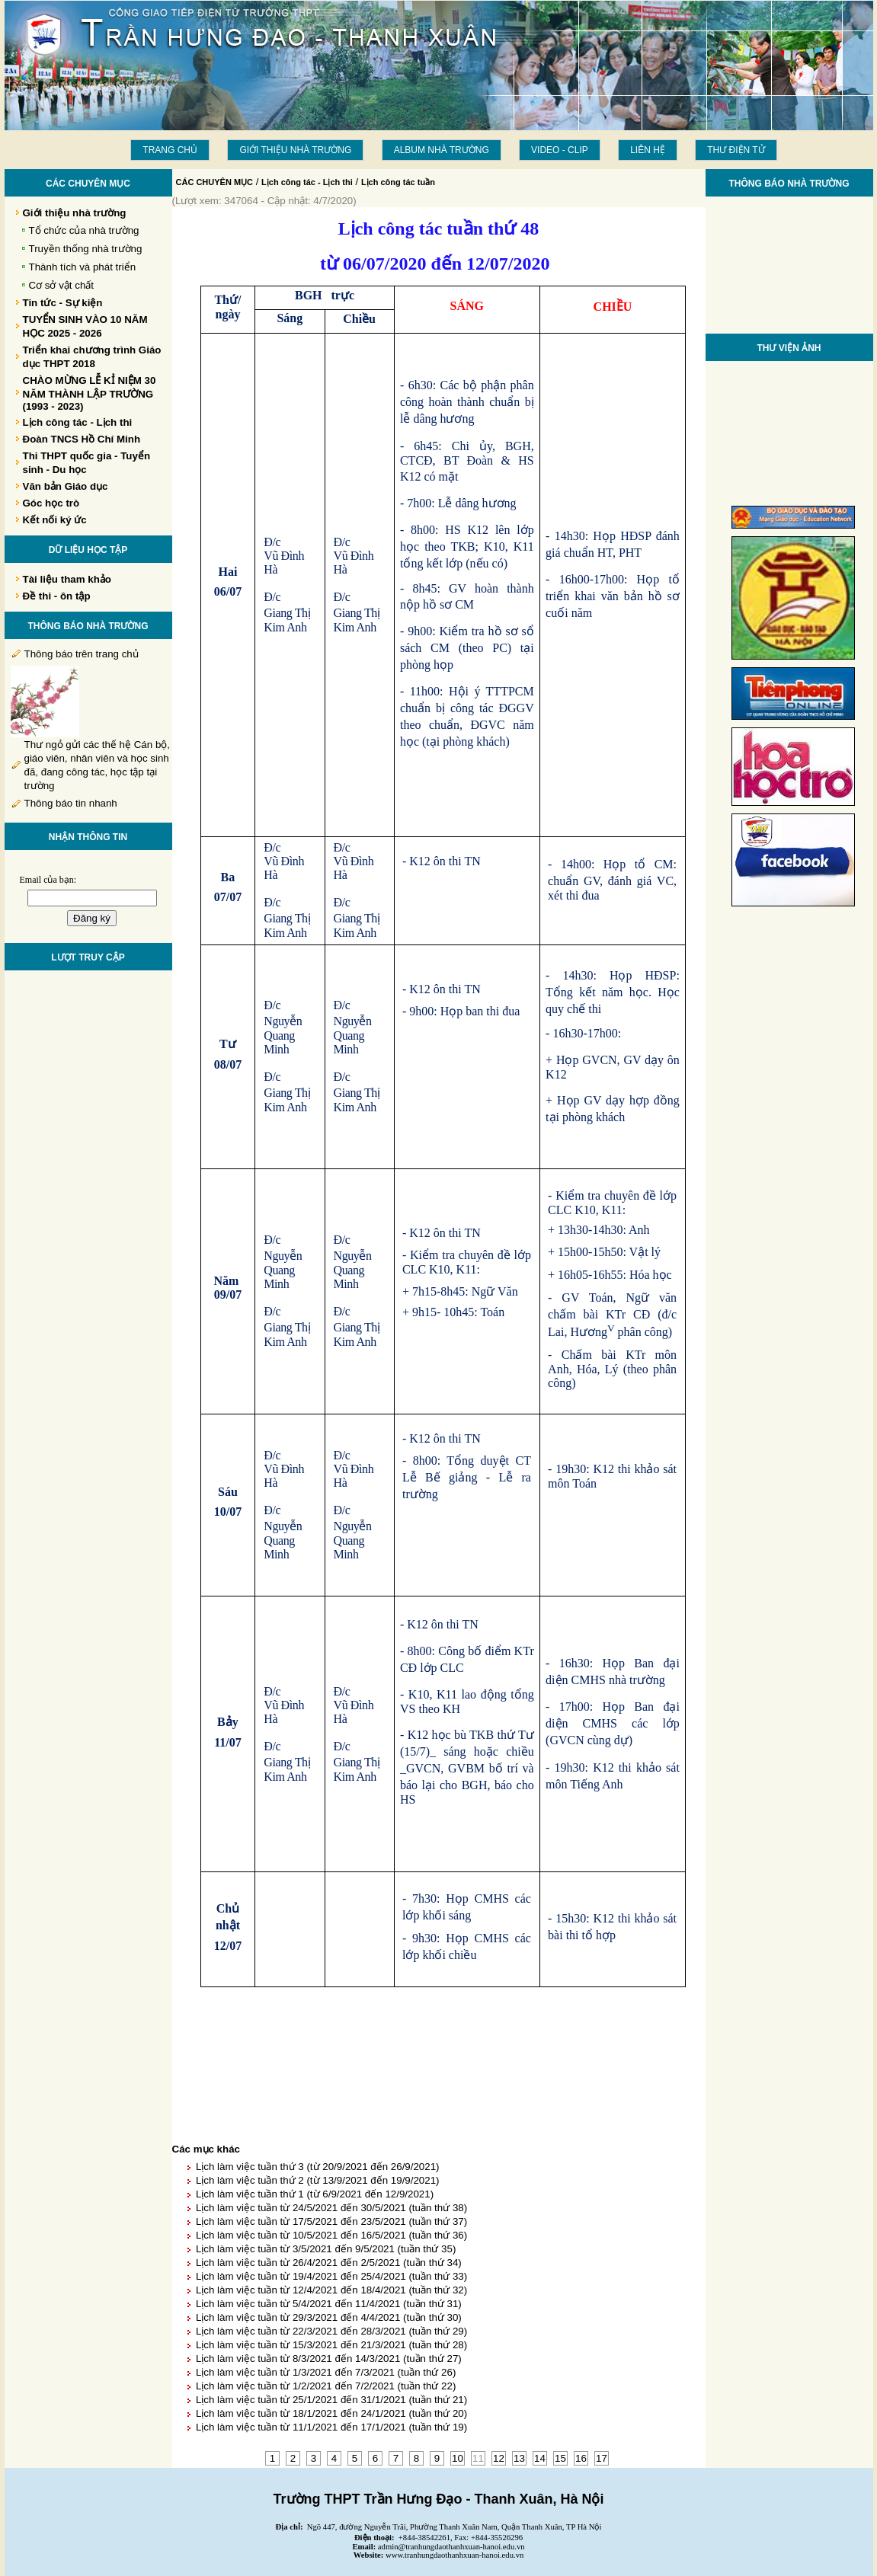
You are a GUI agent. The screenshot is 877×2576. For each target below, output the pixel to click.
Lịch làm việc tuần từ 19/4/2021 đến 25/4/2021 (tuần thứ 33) (331, 2276)
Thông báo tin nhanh (70, 803)
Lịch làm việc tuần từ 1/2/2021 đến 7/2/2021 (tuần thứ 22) (326, 2386)
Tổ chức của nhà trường (84, 230)
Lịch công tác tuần (398, 182)
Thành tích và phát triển (82, 267)
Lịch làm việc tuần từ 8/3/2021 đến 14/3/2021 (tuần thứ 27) (329, 2358)
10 (457, 2458)
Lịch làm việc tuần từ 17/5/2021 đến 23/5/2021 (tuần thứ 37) (331, 2221)
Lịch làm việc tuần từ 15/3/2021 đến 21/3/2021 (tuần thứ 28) (331, 2345)
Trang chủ (169, 150)
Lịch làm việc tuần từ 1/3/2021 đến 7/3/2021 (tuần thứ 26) (326, 2372)
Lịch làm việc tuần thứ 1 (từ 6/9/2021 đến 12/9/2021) (315, 2194)
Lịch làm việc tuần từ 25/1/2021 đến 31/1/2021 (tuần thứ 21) (331, 2399)
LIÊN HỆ (647, 150)
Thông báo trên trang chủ (81, 654)
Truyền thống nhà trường (85, 248)
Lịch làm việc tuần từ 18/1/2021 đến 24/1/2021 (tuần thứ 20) (331, 2413)
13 (519, 2458)
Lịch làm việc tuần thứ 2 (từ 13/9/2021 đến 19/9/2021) (318, 2180)
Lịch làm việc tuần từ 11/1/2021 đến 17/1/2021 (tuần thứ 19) (331, 2427)
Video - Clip (559, 150)
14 (540, 2458)
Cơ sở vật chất (61, 285)
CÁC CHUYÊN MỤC (215, 182)
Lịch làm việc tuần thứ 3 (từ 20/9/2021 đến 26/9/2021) (318, 2166)
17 (601, 2458)
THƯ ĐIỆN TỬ (735, 150)
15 (560, 2458)
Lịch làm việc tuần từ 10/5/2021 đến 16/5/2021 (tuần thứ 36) (331, 2235)
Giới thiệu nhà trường (295, 150)
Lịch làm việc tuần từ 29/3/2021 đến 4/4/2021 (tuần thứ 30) (329, 2317)
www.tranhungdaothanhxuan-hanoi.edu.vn (454, 2555)
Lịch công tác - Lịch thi (307, 182)
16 (581, 2458)
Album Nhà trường (441, 150)
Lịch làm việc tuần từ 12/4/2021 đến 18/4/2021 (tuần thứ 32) (331, 2290)
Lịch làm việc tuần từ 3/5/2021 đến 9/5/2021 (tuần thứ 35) (326, 2249)
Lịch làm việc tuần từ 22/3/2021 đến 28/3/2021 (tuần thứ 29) (331, 2331)
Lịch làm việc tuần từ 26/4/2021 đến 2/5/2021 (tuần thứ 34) (329, 2262)
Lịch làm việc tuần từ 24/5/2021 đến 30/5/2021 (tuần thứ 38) (331, 2207)
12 (498, 2458)
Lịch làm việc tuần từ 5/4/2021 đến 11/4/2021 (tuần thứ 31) (329, 2303)
